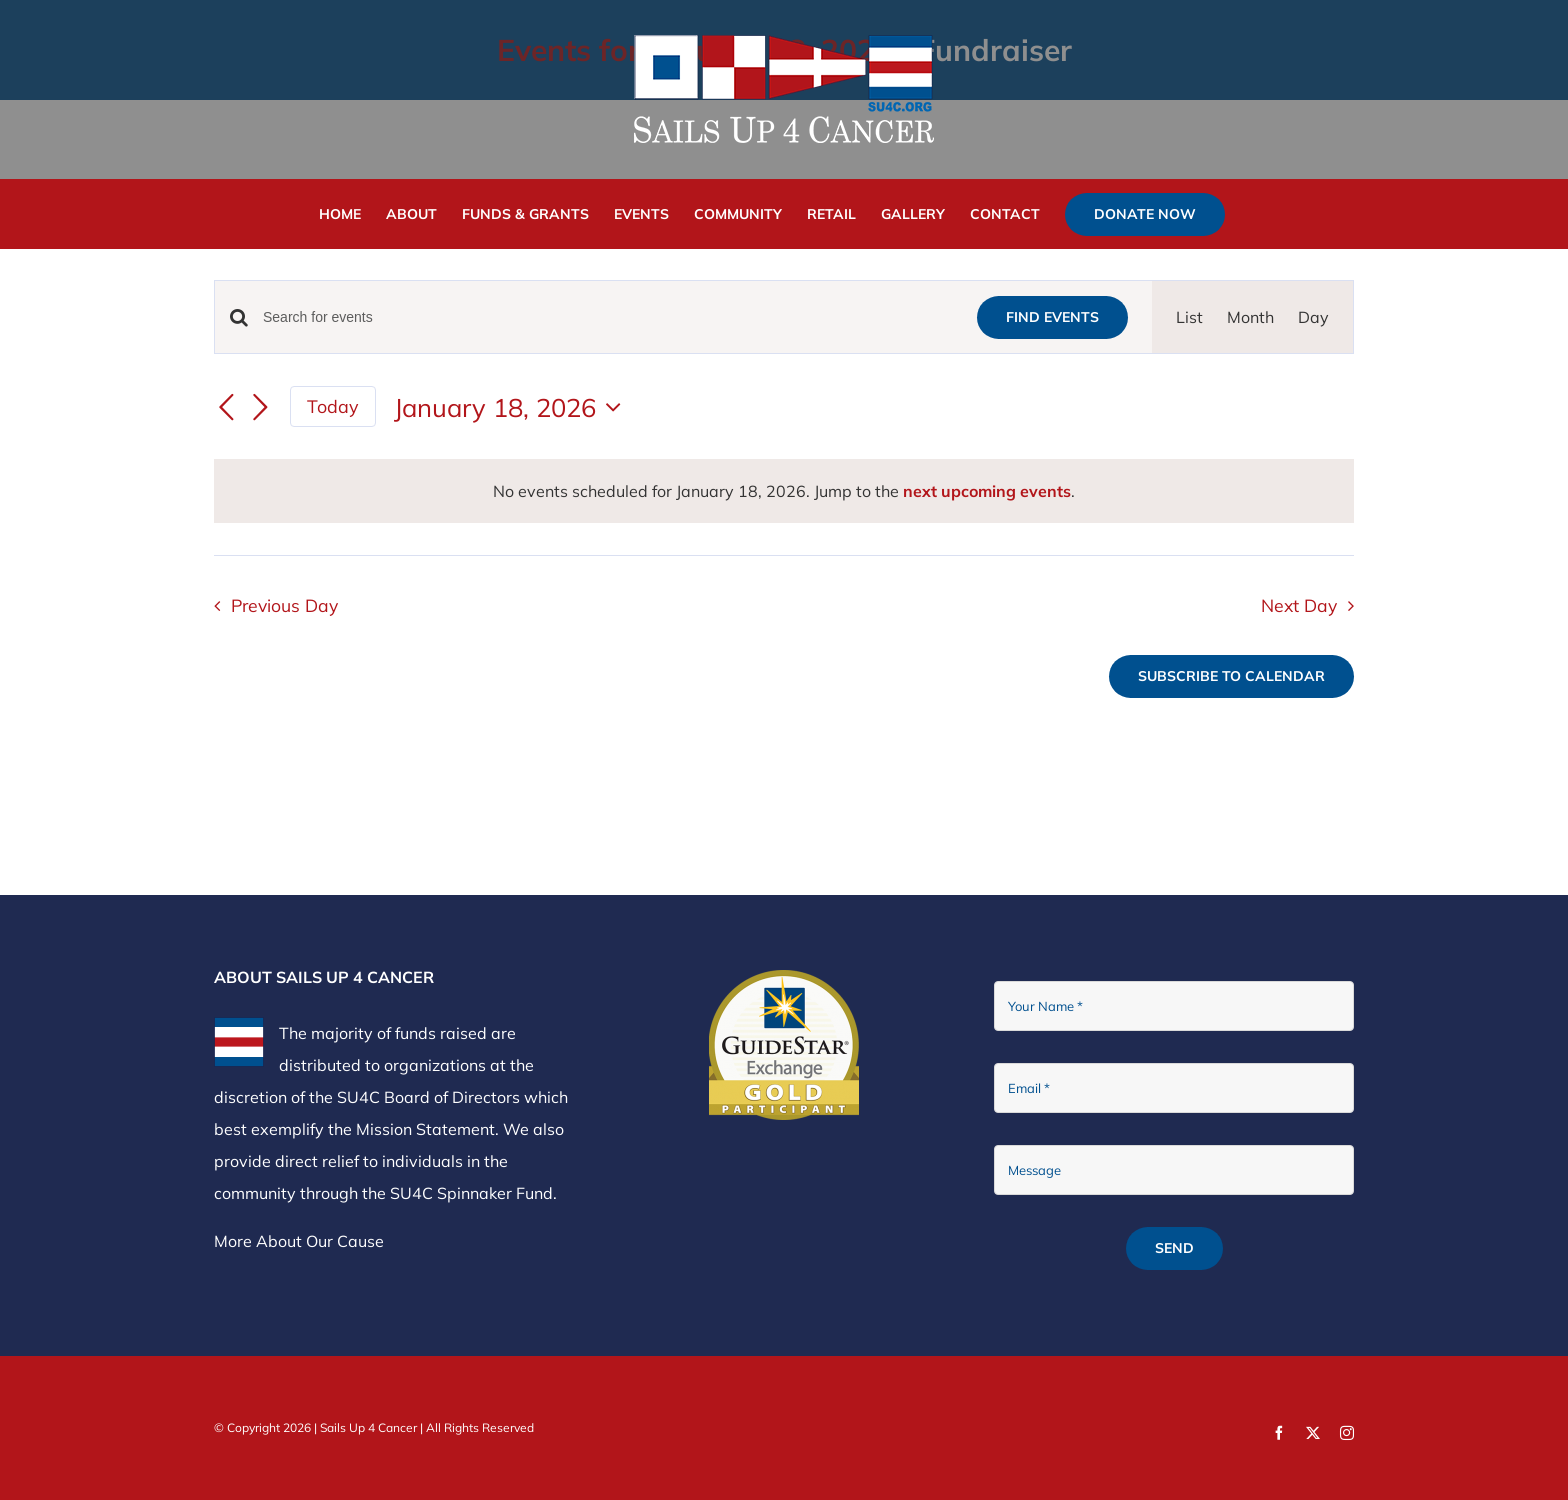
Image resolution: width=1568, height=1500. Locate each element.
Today (333, 406)
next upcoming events (987, 491)
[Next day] (260, 409)
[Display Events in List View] (1189, 317)
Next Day (1299, 605)
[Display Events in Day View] (1313, 317)
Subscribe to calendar (1231, 676)
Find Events (1052, 317)
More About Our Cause (299, 1241)
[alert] (784, 491)
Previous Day (284, 605)
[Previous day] (226, 409)
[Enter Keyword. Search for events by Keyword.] (608, 317)
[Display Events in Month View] (1250, 317)
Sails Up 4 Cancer (368, 1427)
